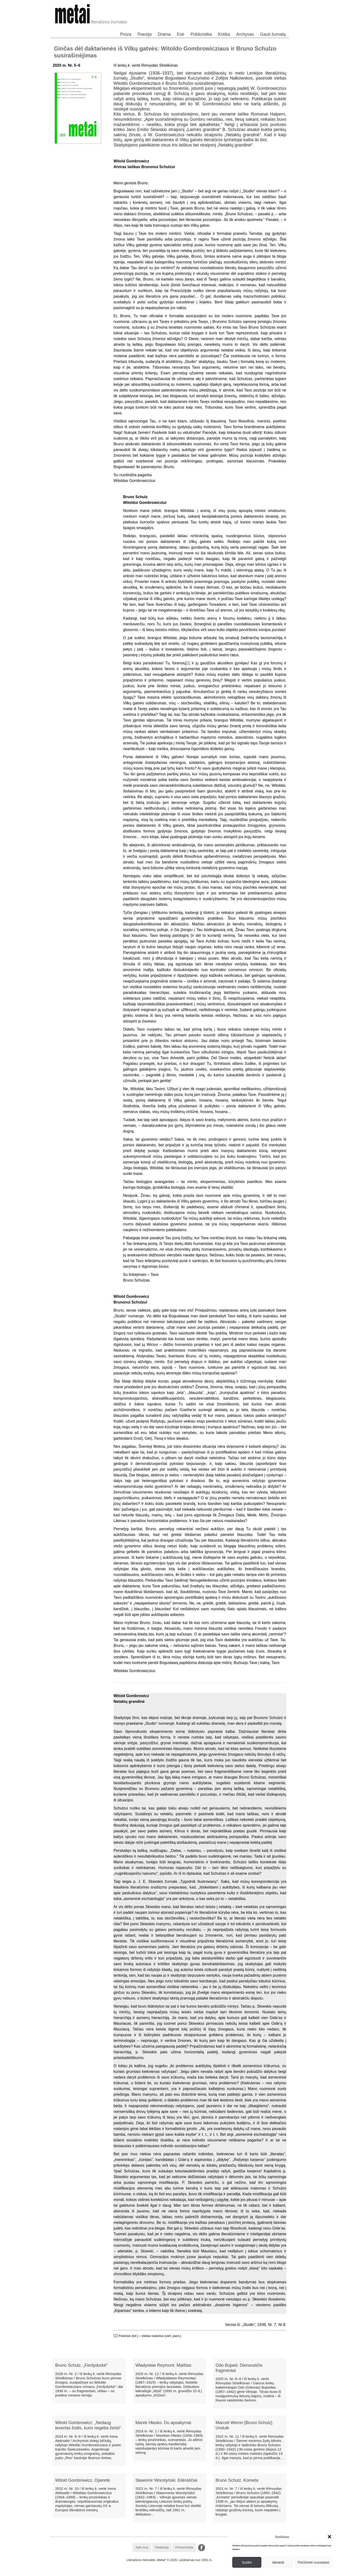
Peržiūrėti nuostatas (313, 2562)
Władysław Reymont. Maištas (163, 2365)
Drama (164, 34)
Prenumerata (184, 2547)
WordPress (152, 2572)
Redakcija (162, 2547)
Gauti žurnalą (272, 34)
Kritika (224, 34)
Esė (180, 34)
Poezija (144, 34)
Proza (125, 34)
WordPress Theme (173, 2572)
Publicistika (201, 34)
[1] (188, 663)
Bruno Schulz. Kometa (237, 2480)
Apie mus (142, 2547)
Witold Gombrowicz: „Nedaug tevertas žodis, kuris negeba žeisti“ (88, 2425)
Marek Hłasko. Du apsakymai (163, 2422)
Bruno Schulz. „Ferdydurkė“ (81, 2365)
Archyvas (245, 34)
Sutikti (247, 2562)
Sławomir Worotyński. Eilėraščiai (166, 2480)
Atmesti (278, 2562)
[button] (329, 2536)
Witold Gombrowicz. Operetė (82, 2480)
